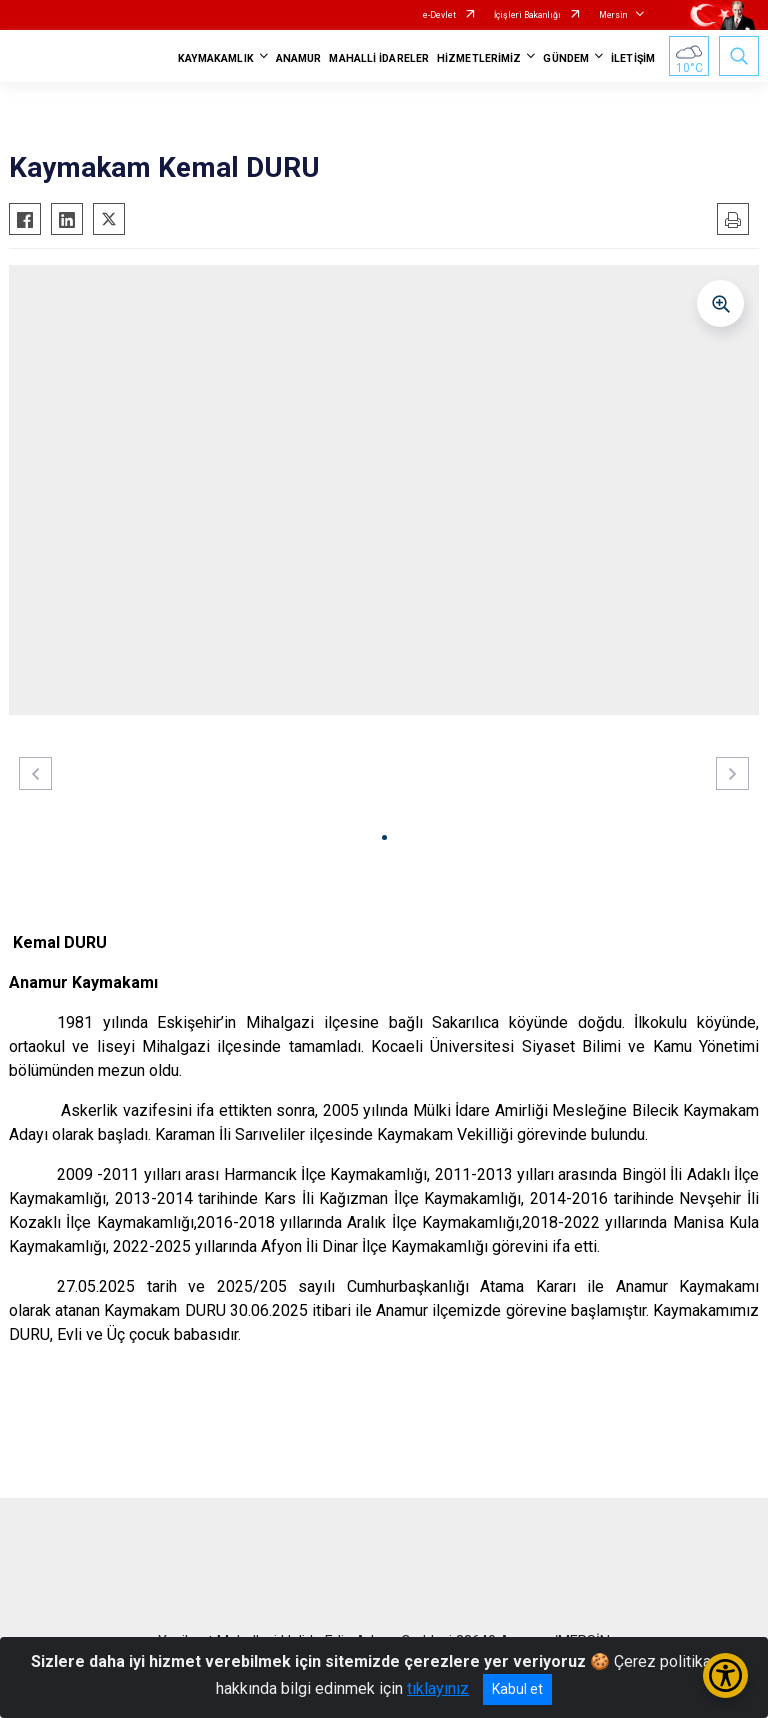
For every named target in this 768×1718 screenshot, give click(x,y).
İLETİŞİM (633, 58)
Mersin (613, 15)
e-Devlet (439, 15)
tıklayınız (438, 1688)
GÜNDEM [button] (566, 58)
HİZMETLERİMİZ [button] (479, 58)
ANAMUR (299, 58)
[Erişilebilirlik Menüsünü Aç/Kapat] (725, 1675)
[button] (384, 837)
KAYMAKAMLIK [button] (216, 58)
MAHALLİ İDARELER (379, 58)
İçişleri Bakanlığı (527, 15)
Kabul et (517, 1689)
